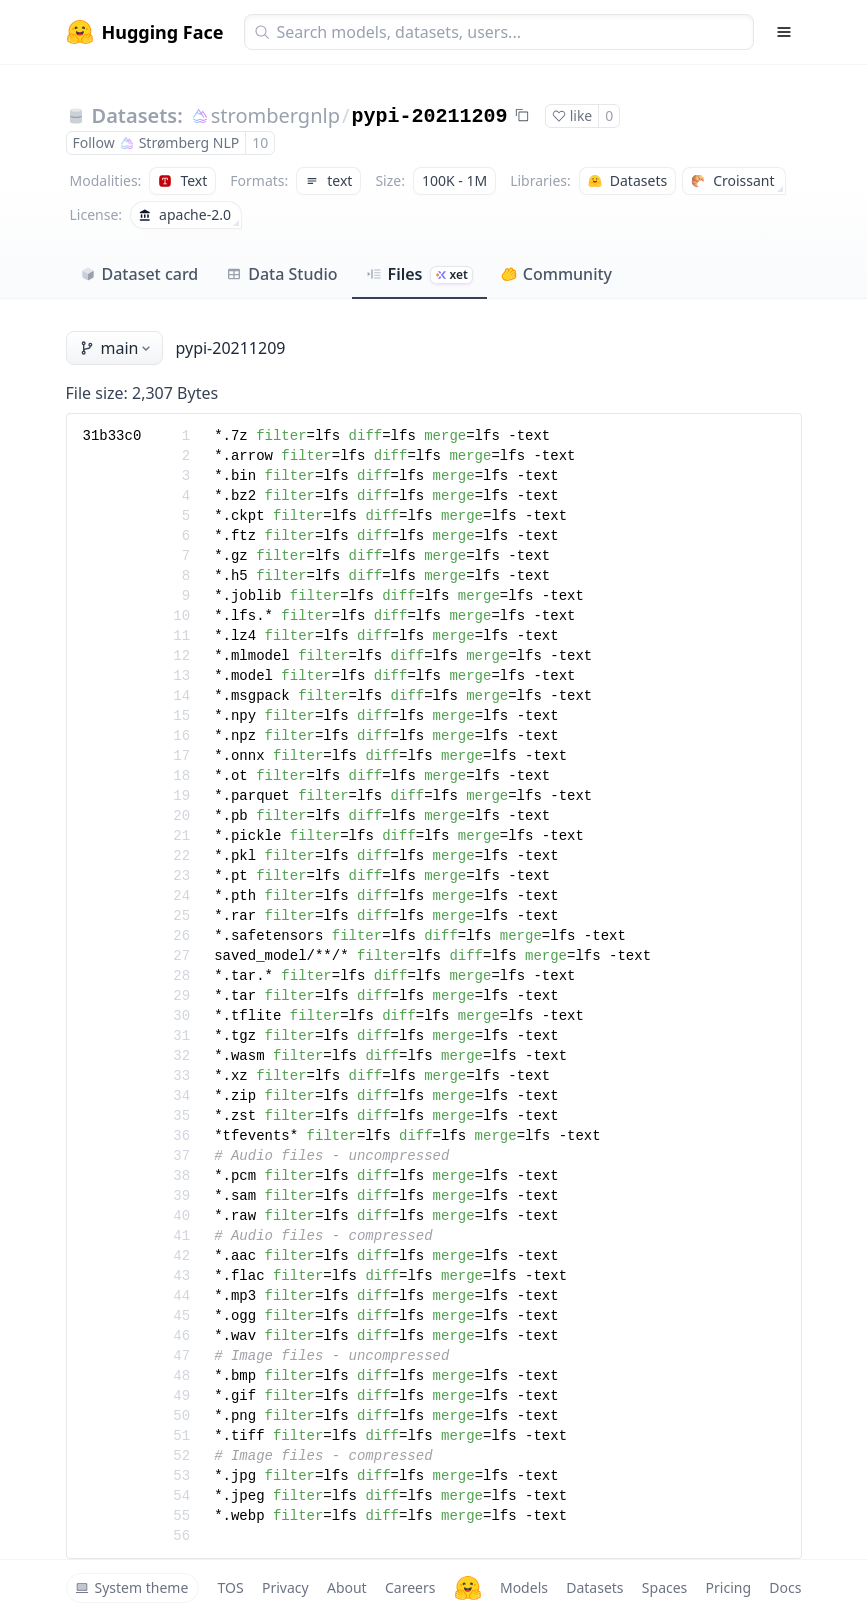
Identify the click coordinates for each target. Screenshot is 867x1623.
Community (556, 274)
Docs (785, 1587)
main (117, 348)
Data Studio (281, 274)
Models (524, 1587)
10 (260, 142)
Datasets (594, 1587)
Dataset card (139, 274)
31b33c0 (112, 436)
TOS (231, 1587)
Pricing (728, 1587)
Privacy (285, 1587)
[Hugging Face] (468, 1588)
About (347, 1587)
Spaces (664, 1587)
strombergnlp (275, 115)
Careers (410, 1587)
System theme (132, 1587)
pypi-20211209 (429, 116)
